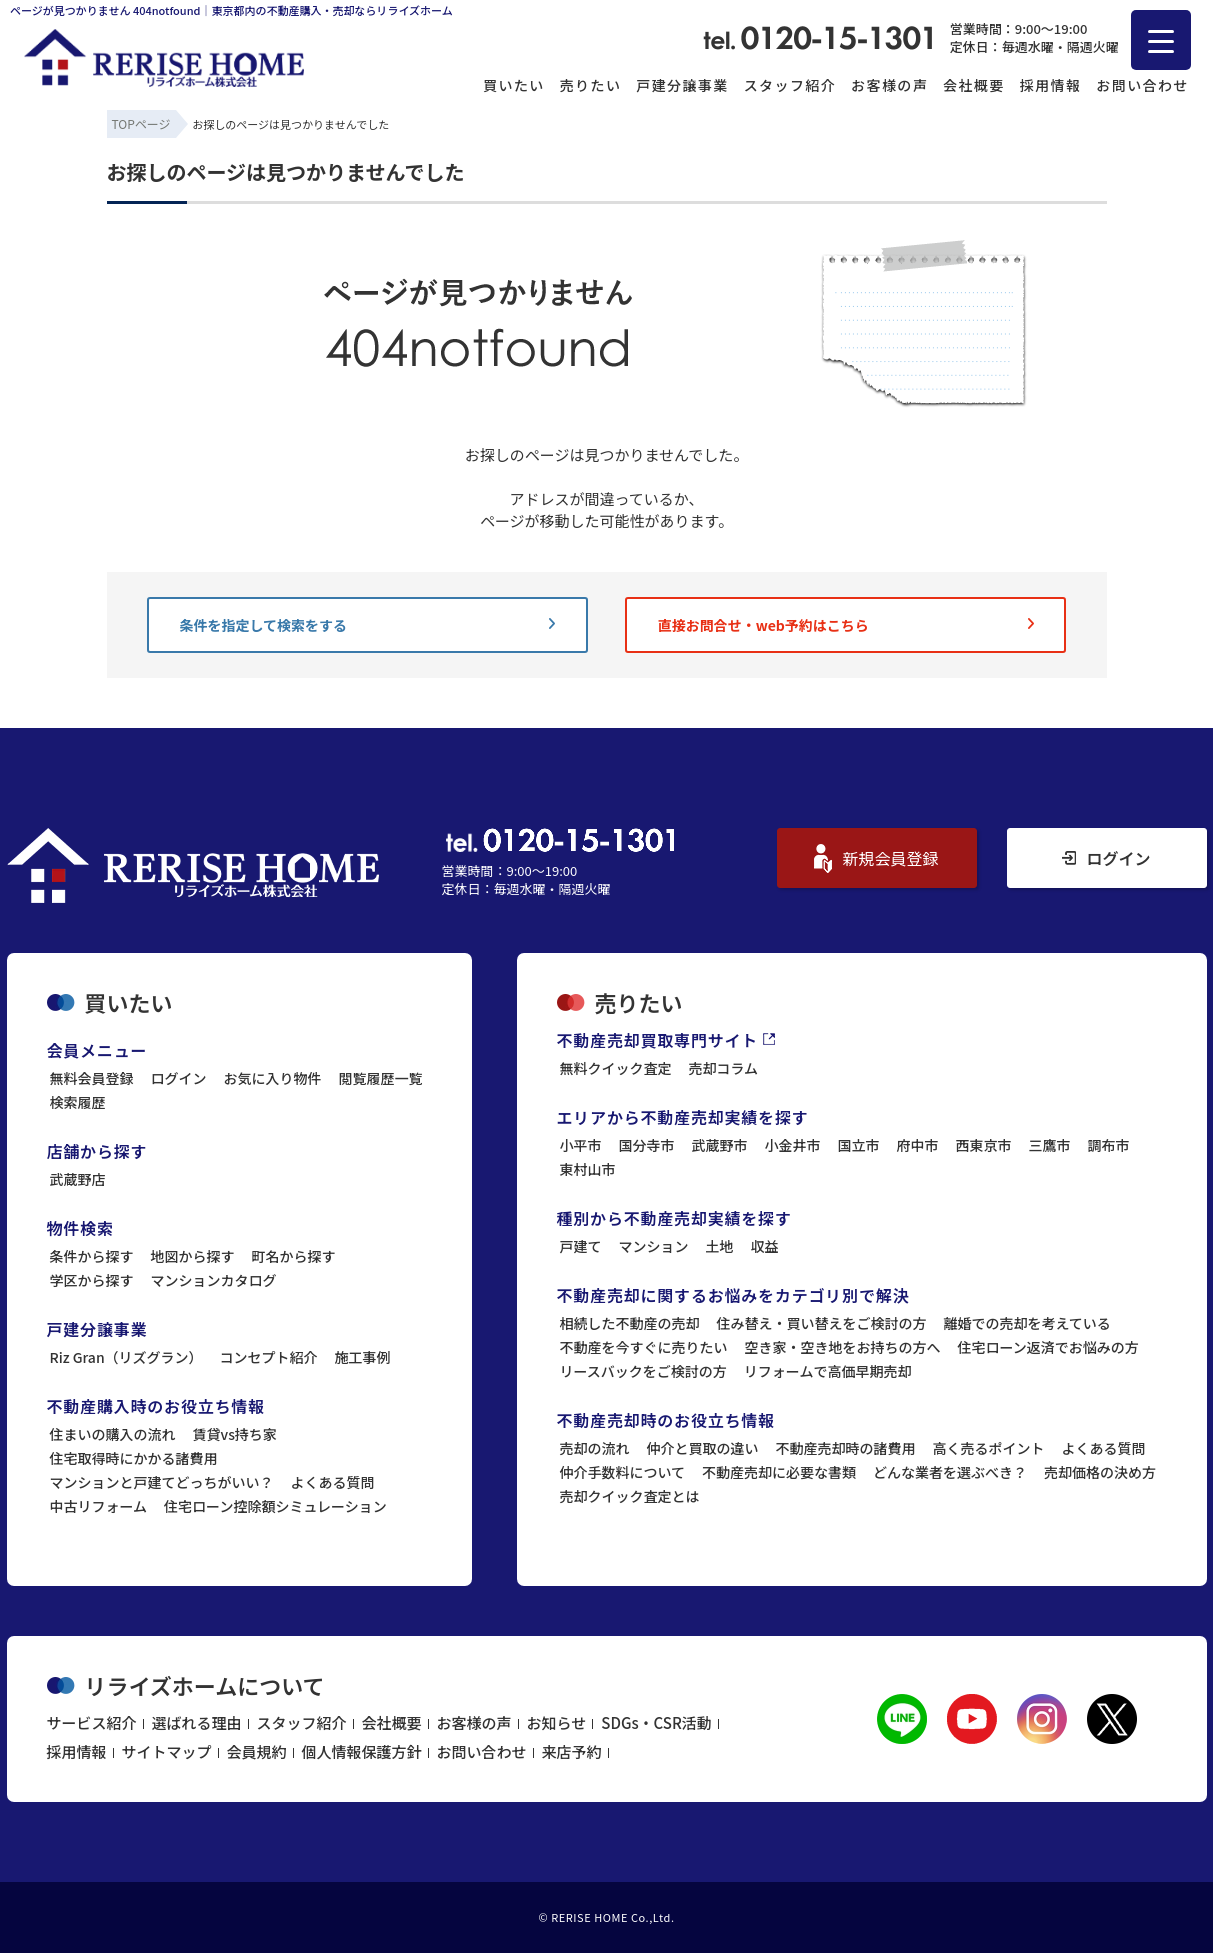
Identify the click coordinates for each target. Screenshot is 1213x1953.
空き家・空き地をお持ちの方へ (843, 1347)
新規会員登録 (876, 858)
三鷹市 (1050, 1145)
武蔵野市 (720, 1145)
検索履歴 (78, 1102)
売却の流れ (595, 1448)
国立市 (859, 1145)
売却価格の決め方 (1100, 1472)
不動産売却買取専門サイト (666, 1040)
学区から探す (92, 1280)
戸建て (581, 1246)
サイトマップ (167, 1751)
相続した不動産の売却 (630, 1323)
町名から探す (294, 1256)
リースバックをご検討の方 (643, 1371)
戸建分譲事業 (682, 85)
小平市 (581, 1145)
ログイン (1106, 858)
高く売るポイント (989, 1448)
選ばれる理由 (197, 1722)
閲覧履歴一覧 (381, 1078)
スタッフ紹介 (790, 85)
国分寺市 (647, 1145)
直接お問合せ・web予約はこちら (846, 625)
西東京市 (984, 1145)
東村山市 (588, 1169)
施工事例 (363, 1357)
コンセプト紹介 (269, 1357)
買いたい (514, 85)
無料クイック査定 (616, 1068)
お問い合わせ (1142, 85)
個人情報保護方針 (362, 1751)
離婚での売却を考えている (1027, 1323)
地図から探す (193, 1256)
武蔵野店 (78, 1179)
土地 (720, 1246)
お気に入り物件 (273, 1078)
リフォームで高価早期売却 (828, 1371)
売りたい (591, 85)
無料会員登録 (92, 1078)
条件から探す (92, 1256)
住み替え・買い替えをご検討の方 (822, 1323)
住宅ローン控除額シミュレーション (275, 1506)
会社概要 (974, 85)
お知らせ (557, 1722)
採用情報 (1051, 85)
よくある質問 (333, 1482)
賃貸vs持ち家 (235, 1434)
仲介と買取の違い (703, 1448)
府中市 (918, 1145)
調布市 (1109, 1145)
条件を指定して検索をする (367, 625)
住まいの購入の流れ (113, 1434)
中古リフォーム (99, 1506)
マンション (654, 1246)
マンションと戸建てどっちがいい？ (162, 1482)
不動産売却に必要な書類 (779, 1472)
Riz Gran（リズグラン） (126, 1357)
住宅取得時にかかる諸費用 (134, 1458)
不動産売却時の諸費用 (846, 1448)
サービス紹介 (92, 1722)
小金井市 (793, 1145)
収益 (765, 1246)
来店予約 (572, 1751)
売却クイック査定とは (630, 1496)
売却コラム (724, 1068)
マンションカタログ (214, 1280)
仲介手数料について (623, 1472)
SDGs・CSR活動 (656, 1722)
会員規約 (257, 1751)
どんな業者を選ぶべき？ (950, 1472)
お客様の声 (889, 85)
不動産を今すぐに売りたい (644, 1347)
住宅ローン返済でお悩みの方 (1048, 1347)
